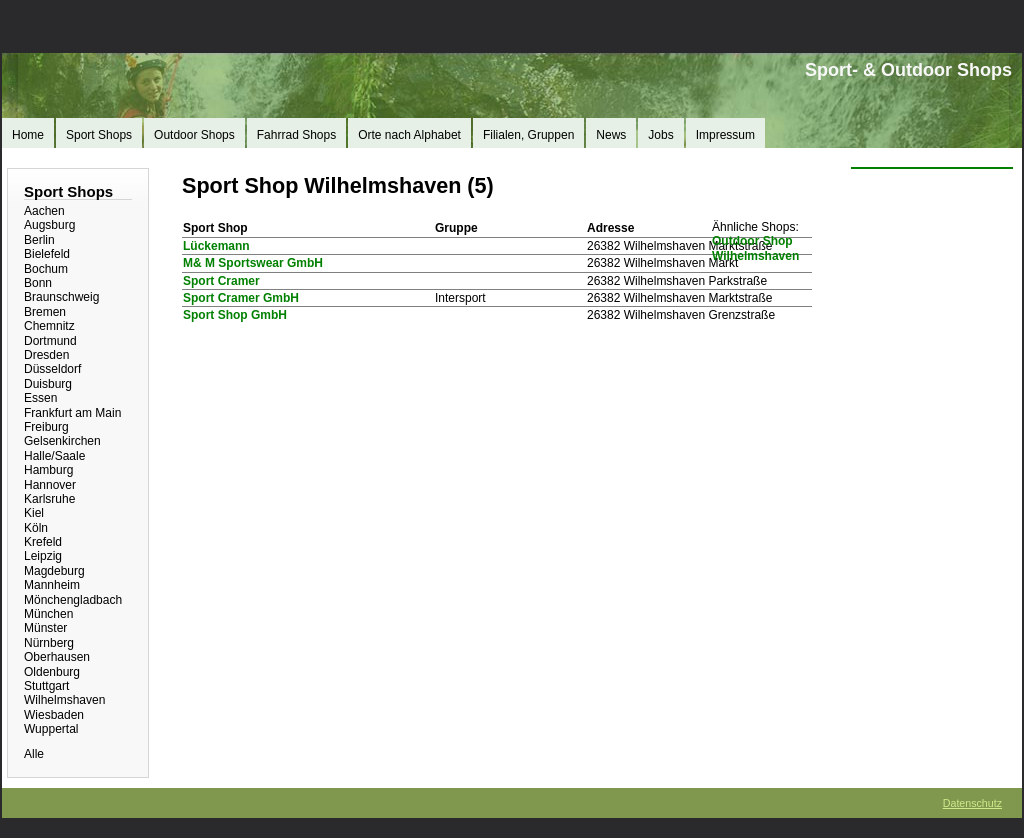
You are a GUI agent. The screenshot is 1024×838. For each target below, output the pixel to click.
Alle (34, 754)
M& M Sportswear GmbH (253, 263)
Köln (36, 528)
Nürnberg (49, 643)
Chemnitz (49, 326)
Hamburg (48, 470)
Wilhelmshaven (64, 700)
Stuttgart (46, 686)
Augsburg (49, 225)
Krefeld (43, 542)
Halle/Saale (54, 456)
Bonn (38, 283)
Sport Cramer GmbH (241, 298)
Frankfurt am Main (72, 413)
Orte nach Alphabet (409, 135)
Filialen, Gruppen (528, 135)
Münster (45, 628)
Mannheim (52, 585)
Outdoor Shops (194, 135)
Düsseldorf (52, 369)
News (611, 135)
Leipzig (43, 556)
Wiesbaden (54, 715)
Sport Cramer (221, 281)
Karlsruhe (49, 499)
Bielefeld (47, 254)
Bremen (45, 312)
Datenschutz (972, 803)
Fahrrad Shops (296, 135)
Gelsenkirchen (62, 441)
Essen (40, 398)
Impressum (725, 135)
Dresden (46, 355)
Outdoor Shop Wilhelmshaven (755, 248)
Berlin (39, 240)
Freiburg (46, 427)
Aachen (44, 211)
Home (28, 135)
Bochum (46, 269)
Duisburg (48, 384)
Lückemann (216, 246)
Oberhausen (57, 657)
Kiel (34, 513)
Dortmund (50, 341)
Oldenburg (52, 672)
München (48, 614)
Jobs (660, 135)
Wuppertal (51, 729)
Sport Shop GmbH (235, 315)
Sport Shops (99, 135)
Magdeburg (54, 571)
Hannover (50, 485)
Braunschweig (61, 297)
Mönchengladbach (73, 600)
